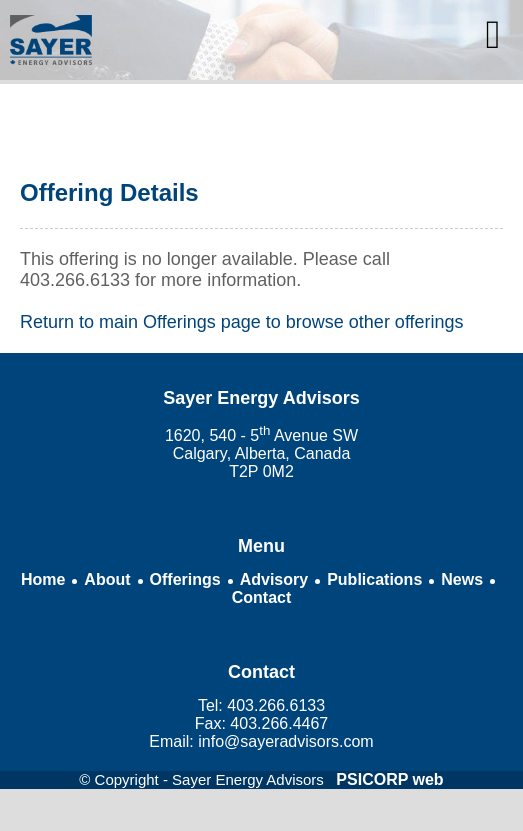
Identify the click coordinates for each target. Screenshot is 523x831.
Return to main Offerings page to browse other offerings (242, 322)
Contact (262, 597)
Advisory (274, 579)
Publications (374, 579)
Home (43, 579)
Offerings (185, 579)
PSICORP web (389, 779)
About (107, 579)
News (462, 579)
